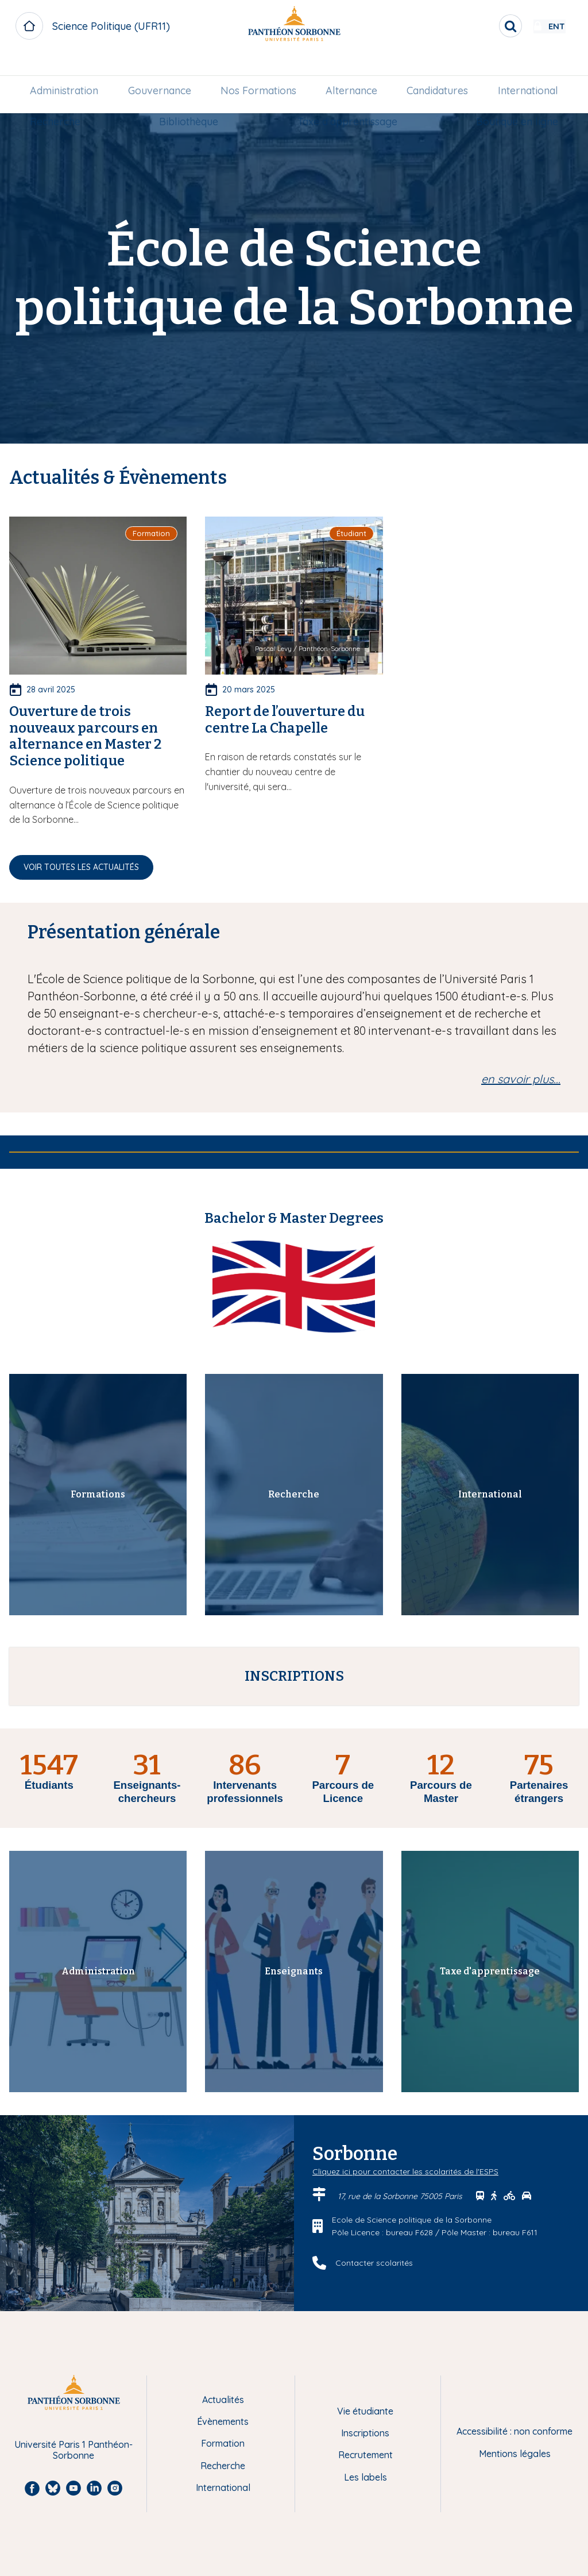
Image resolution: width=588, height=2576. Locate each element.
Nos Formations (303, 67)
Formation (223, 2443)
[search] (476, 25)
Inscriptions (365, 2433)
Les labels (365, 2477)
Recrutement (365, 2455)
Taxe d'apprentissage (378, 98)
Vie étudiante (365, 2411)
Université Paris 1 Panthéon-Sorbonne (73, 2450)
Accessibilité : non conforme (514, 2431)
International (67, 98)
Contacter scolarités (374, 2263)
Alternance (415, 67)
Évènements (223, 2421)
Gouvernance (185, 67)
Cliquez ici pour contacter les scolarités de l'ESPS (405, 2171)
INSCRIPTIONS (294, 1676)
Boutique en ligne (510, 98)
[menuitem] (71, 67)
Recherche (163, 98)
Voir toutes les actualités (81, 867)
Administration (71, 67)
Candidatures (520, 67)
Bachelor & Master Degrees (294, 1218)
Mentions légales (515, 2453)
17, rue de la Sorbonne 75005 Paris (401, 2196)
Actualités (223, 2399)
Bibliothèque (258, 98)
